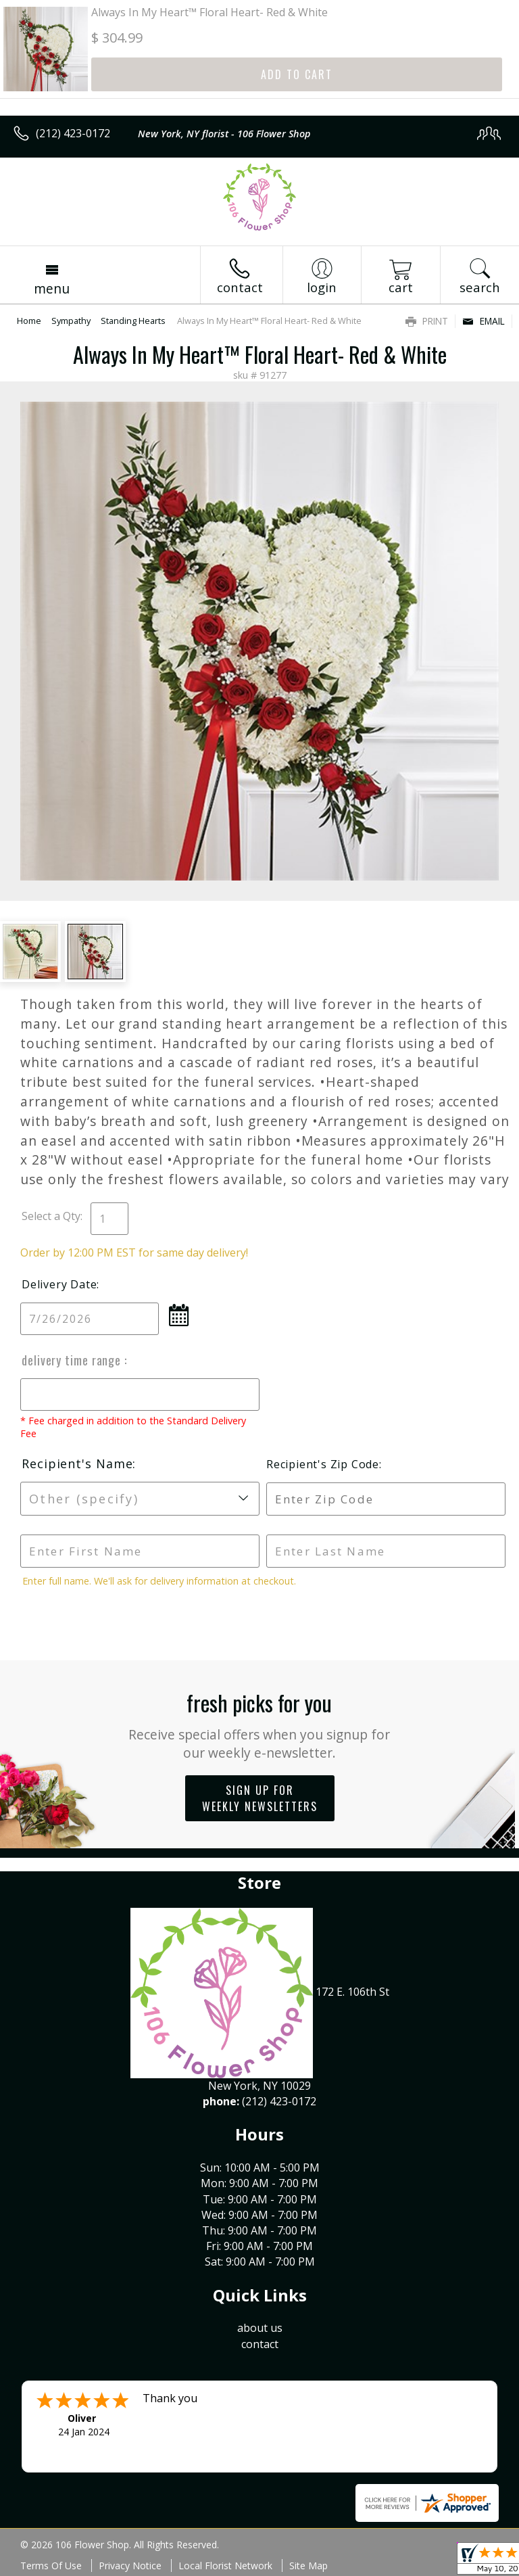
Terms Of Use (51, 2565)
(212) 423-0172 (73, 133)
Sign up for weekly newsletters (260, 1798)
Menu (52, 288)
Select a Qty (51, 1216)
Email (483, 320)
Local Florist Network (225, 2565)
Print (426, 320)
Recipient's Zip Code (322, 1464)
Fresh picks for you (260, 1724)
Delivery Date (59, 1284)
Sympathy (71, 320)
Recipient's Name (77, 1463)
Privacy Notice (130, 2565)
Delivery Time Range (73, 1360)
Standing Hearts (133, 320)
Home (29, 320)
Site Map (308, 2565)
